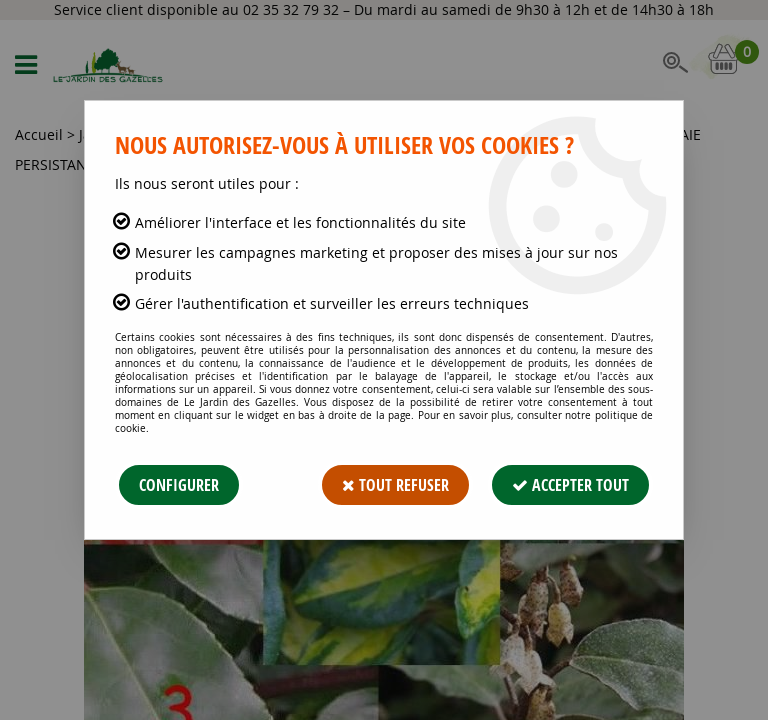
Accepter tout (570, 485)
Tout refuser (395, 485)
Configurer (179, 485)
